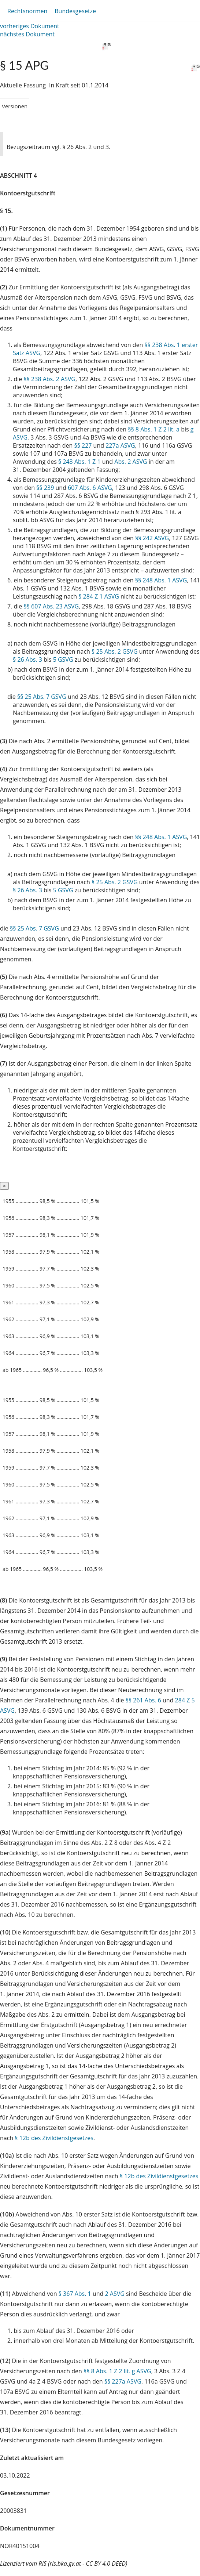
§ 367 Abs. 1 (75, 2294)
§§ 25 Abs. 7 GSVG (41, 697)
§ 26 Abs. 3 (27, 659)
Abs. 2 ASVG (130, 462)
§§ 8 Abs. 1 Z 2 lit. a (153, 429)
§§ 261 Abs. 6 (143, 1700)
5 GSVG (63, 659)
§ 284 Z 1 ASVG (98, 596)
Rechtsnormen (27, 11)
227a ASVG (120, 445)
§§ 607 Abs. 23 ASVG (51, 606)
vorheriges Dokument (29, 26)
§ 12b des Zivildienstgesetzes (54, 2138)
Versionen (14, 106)
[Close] (4, 1186)
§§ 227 (83, 445)
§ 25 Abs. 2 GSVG (115, 651)
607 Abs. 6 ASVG (90, 488)
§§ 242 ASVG (152, 538)
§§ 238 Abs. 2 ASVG (49, 379)
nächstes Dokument (27, 34)
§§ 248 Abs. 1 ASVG (161, 580)
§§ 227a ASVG (122, 2381)
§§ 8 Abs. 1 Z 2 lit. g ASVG (117, 2371)
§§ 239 (45, 488)
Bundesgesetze (75, 11)
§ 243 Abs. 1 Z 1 (79, 462)
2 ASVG (114, 2294)
